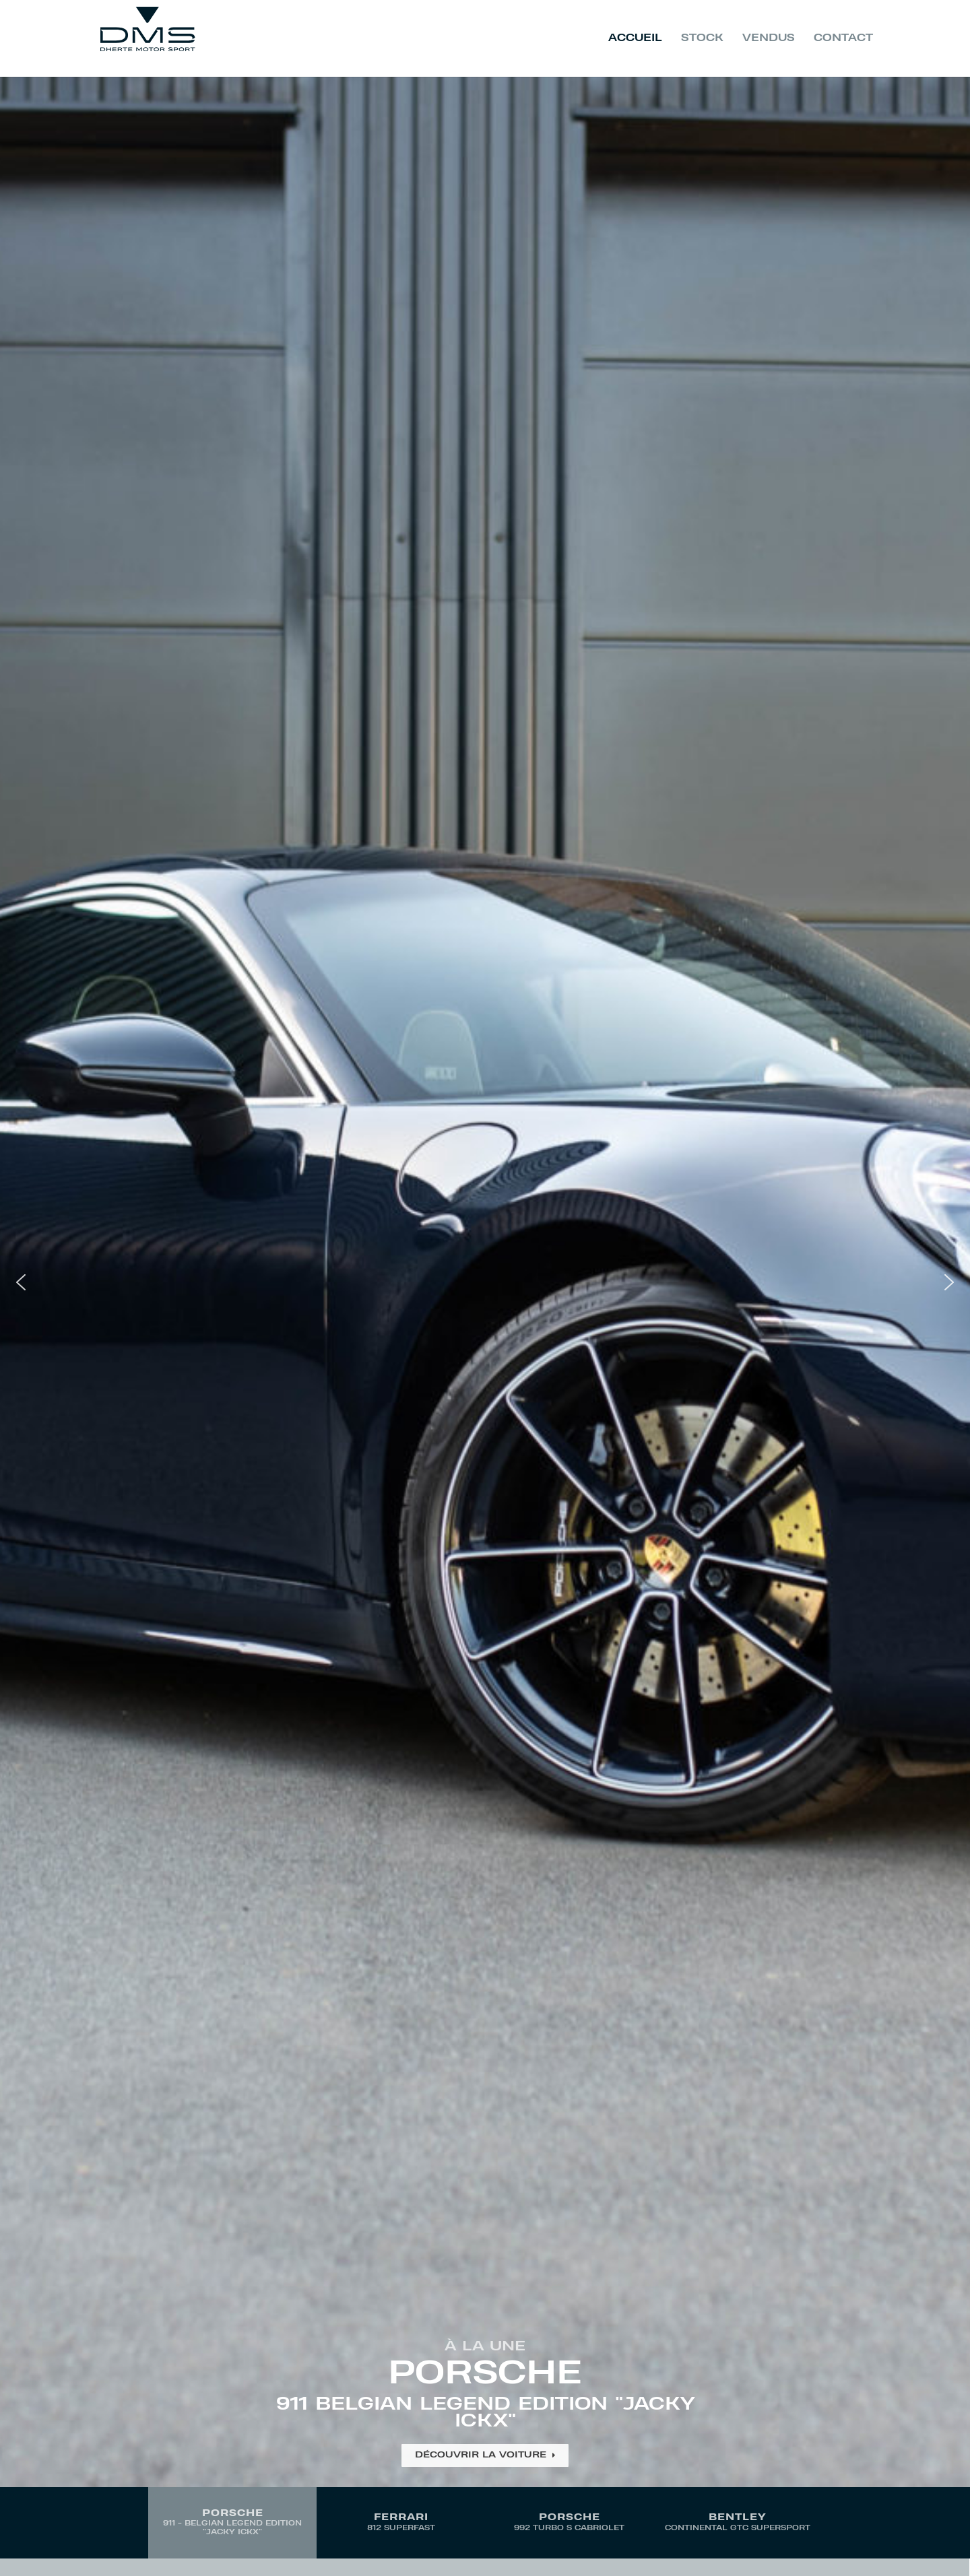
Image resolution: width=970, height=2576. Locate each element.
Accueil (635, 38)
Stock (702, 38)
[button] (485, 1282)
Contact (843, 38)
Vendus (768, 38)
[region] (485, 1317)
